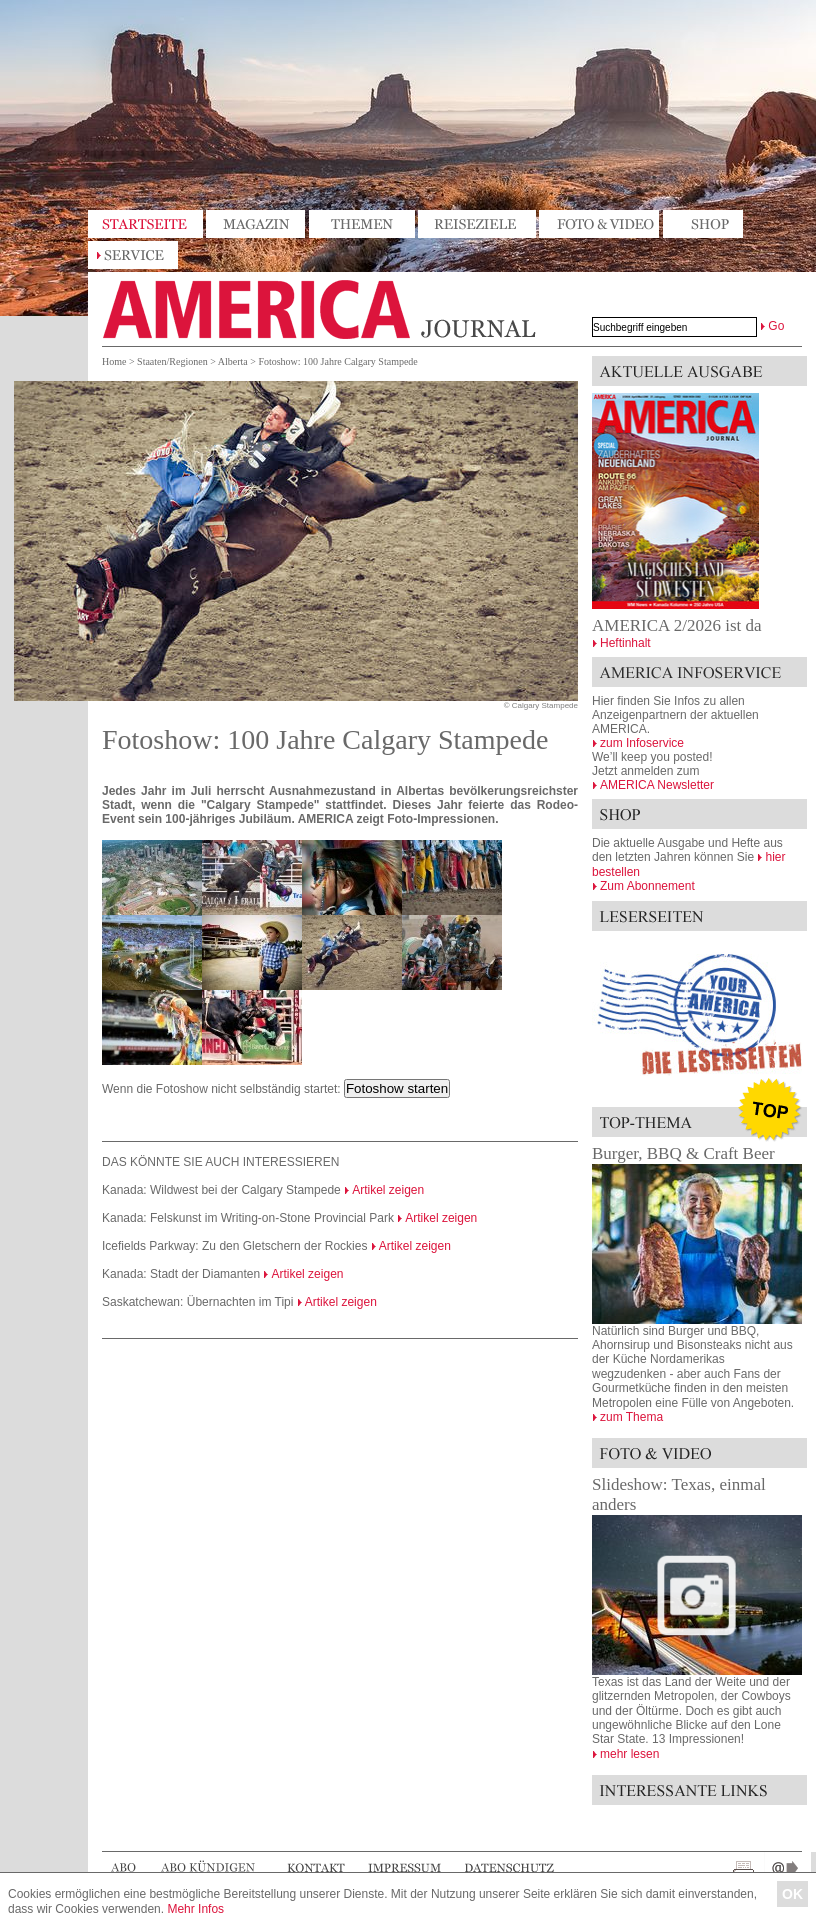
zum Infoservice (642, 743)
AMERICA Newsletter (657, 785)
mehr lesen (629, 1754)
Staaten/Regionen (172, 361)
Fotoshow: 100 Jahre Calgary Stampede (337, 361)
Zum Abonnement (647, 886)
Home (114, 361)
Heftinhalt (625, 643)
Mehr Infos (195, 1909)
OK (792, 1894)
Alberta (233, 361)
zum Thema (631, 1417)
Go (776, 326)
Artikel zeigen (388, 1190)
